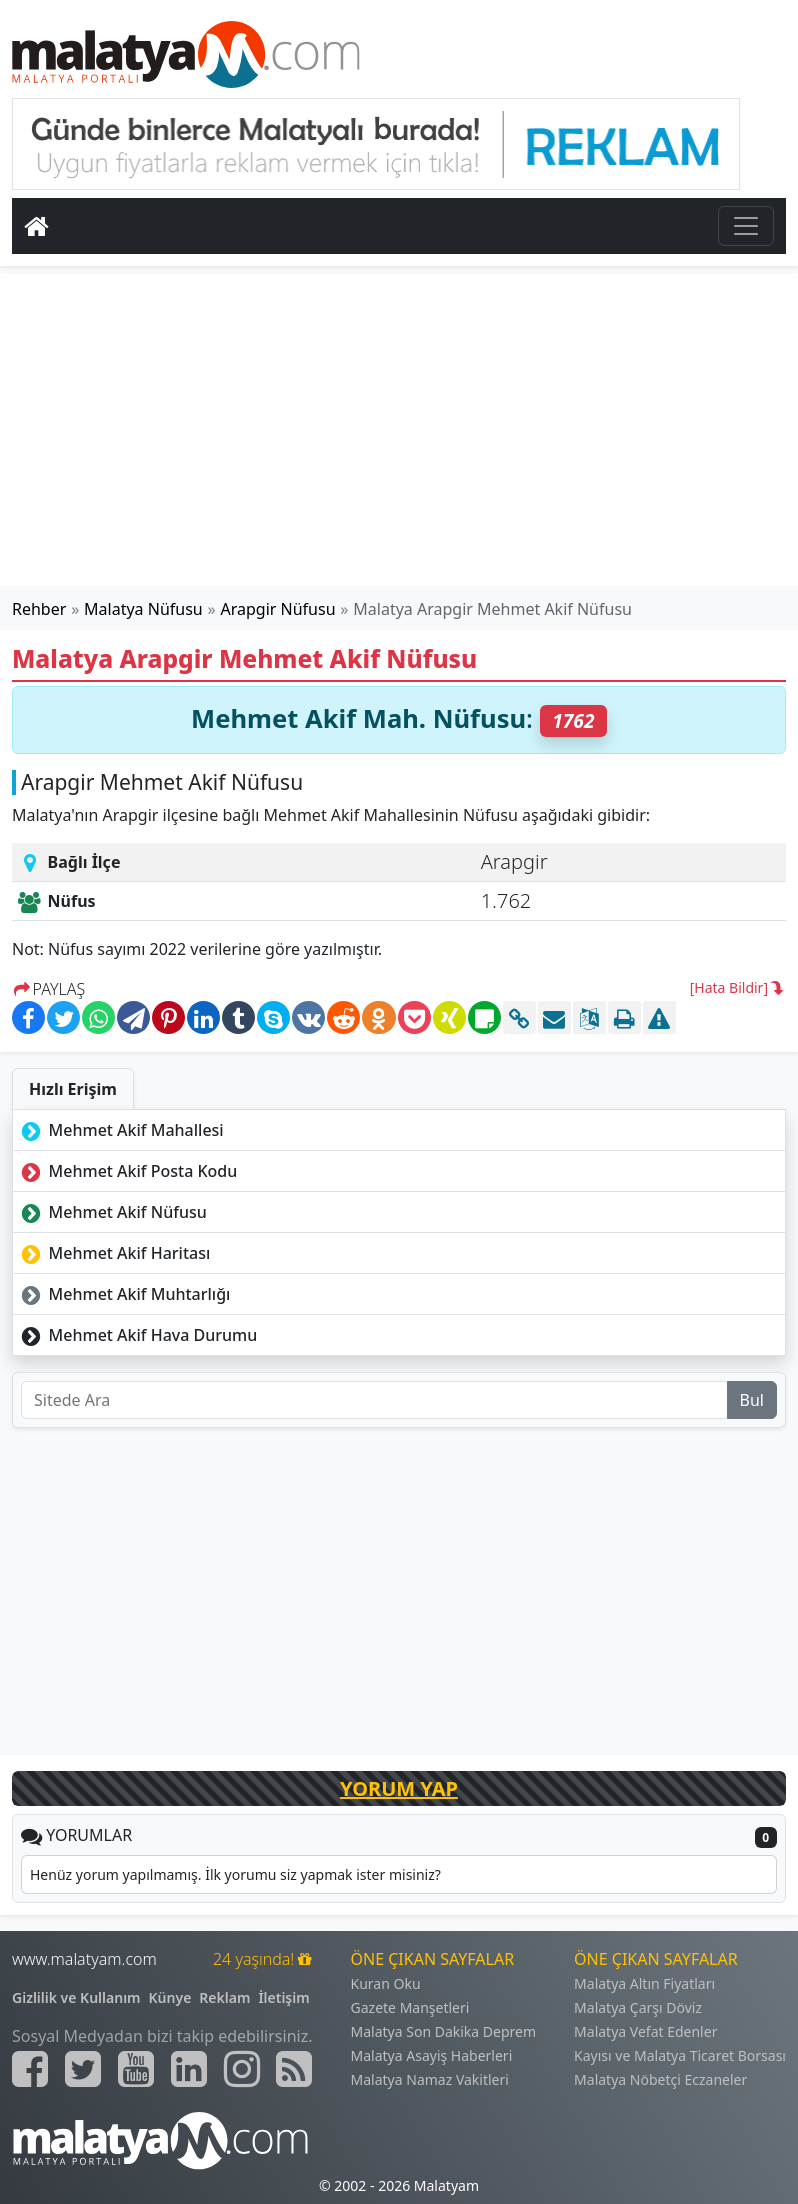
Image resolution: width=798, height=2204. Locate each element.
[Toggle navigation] (746, 226)
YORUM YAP (399, 1788)
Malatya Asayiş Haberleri (432, 2055)
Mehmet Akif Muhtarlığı (123, 1294)
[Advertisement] (399, 430)
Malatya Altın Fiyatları (644, 1983)
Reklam (224, 1997)
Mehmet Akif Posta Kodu (127, 1171)
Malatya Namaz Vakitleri (430, 2079)
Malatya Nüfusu (143, 609)
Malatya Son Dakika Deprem (444, 2031)
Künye (170, 1997)
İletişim (283, 1997)
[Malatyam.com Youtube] (136, 2069)
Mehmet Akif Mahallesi (120, 1130)
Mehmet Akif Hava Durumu (137, 1335)
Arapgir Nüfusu (278, 609)
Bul (752, 1400)
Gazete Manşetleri (410, 2007)
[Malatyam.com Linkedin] (189, 2069)
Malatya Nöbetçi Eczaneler (660, 2079)
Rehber (39, 609)
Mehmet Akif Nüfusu (112, 1212)
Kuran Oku (386, 1983)
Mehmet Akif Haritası (113, 1253)
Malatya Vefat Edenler (645, 2031)
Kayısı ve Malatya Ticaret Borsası (680, 2055)
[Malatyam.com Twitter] (83, 2069)
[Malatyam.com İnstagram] (242, 2069)
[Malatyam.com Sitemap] (294, 2069)
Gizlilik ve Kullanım (76, 1997)
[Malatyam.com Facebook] (30, 2069)
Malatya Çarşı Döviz (638, 2007)
